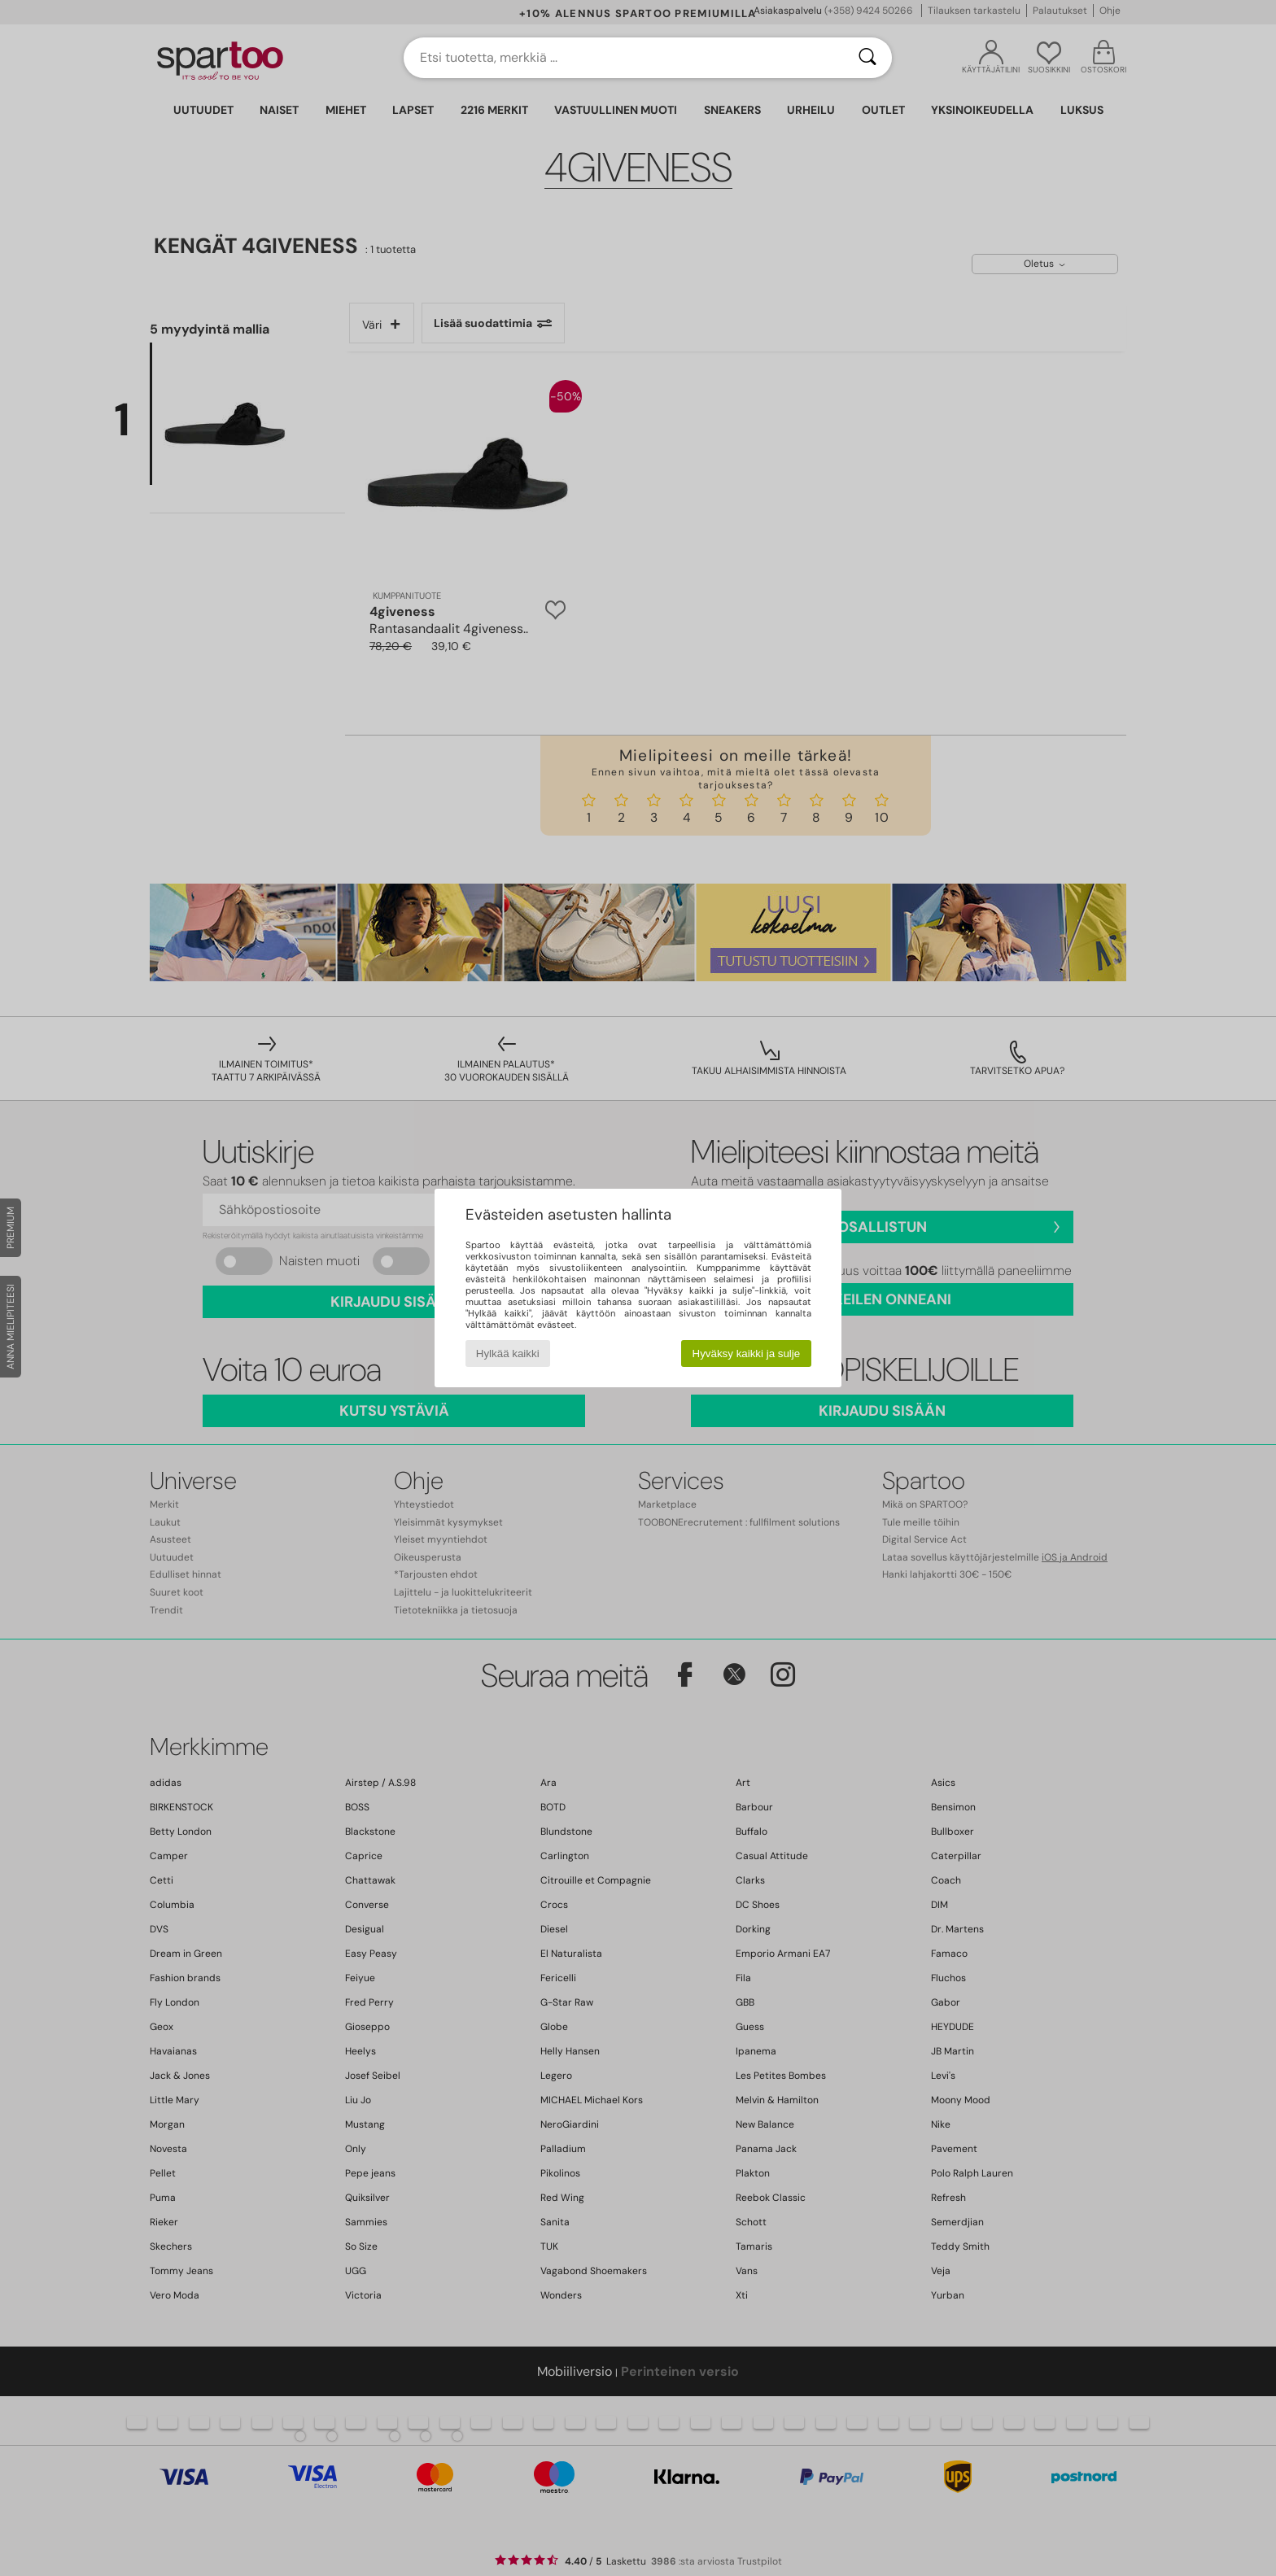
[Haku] (867, 57)
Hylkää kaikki (508, 1353)
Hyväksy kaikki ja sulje (747, 1353)
